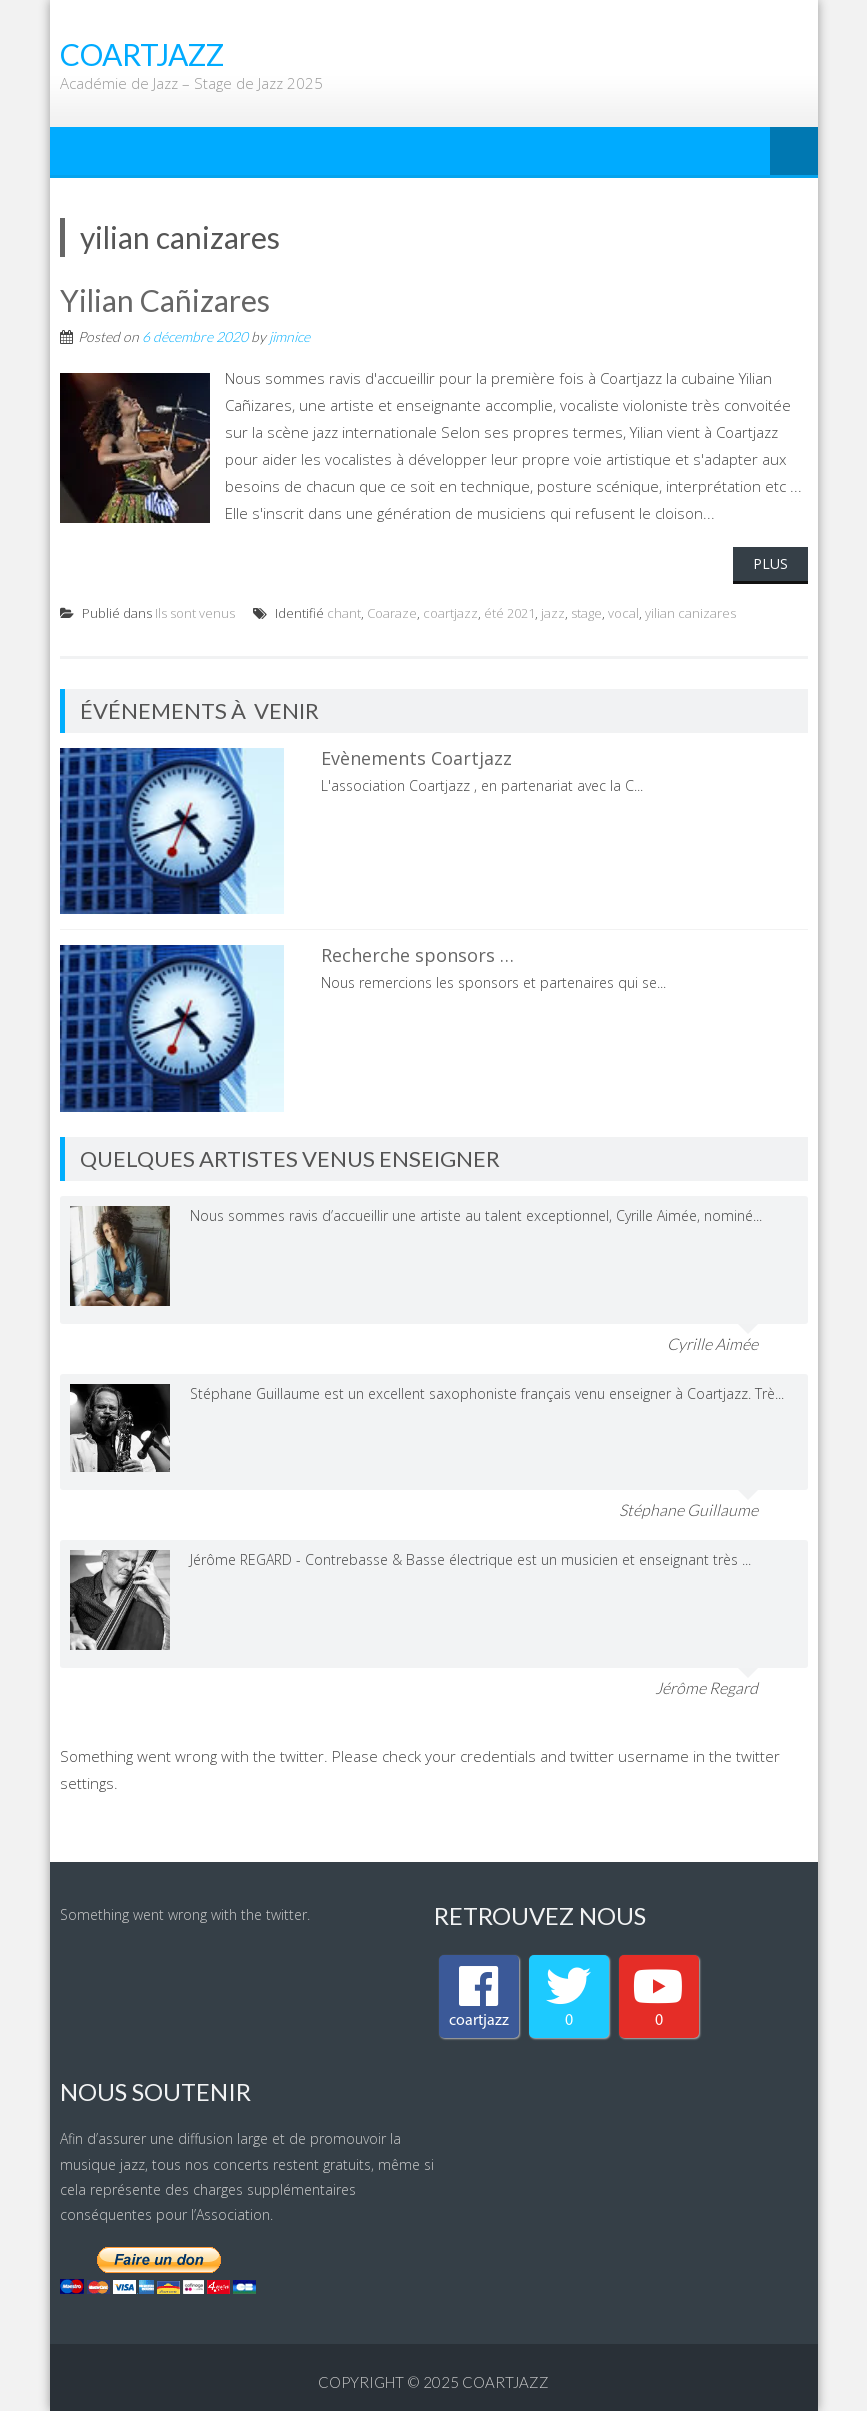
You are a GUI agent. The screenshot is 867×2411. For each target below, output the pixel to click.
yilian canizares (690, 613)
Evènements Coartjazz (416, 758)
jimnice (289, 336)
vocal (623, 613)
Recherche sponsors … (417, 955)
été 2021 (509, 613)
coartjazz (450, 613)
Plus (770, 563)
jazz (553, 613)
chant (344, 613)
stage (586, 613)
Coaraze (392, 613)
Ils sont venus (195, 613)
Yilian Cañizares (165, 300)
